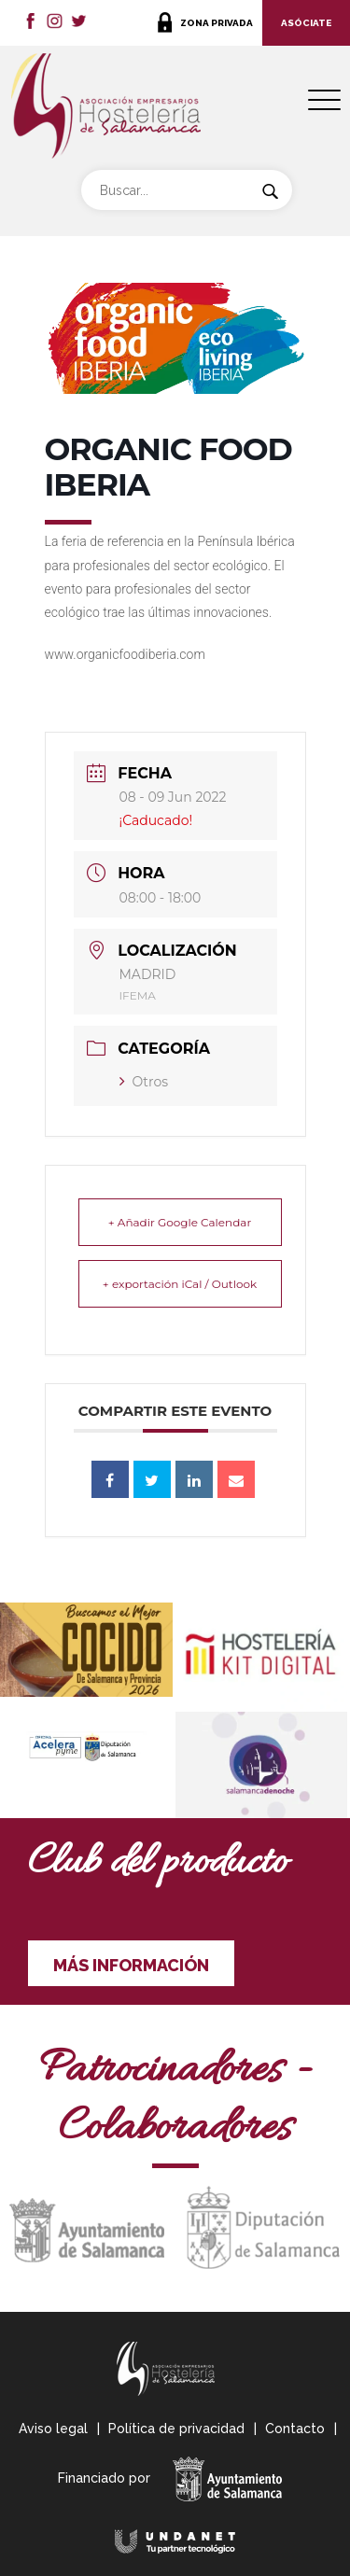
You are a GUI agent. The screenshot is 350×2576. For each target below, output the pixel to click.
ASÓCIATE (306, 23)
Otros (144, 1081)
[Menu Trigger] (324, 100)
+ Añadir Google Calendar (179, 1222)
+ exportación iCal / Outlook (180, 1284)
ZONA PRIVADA (216, 23)
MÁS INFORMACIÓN (131, 1965)
